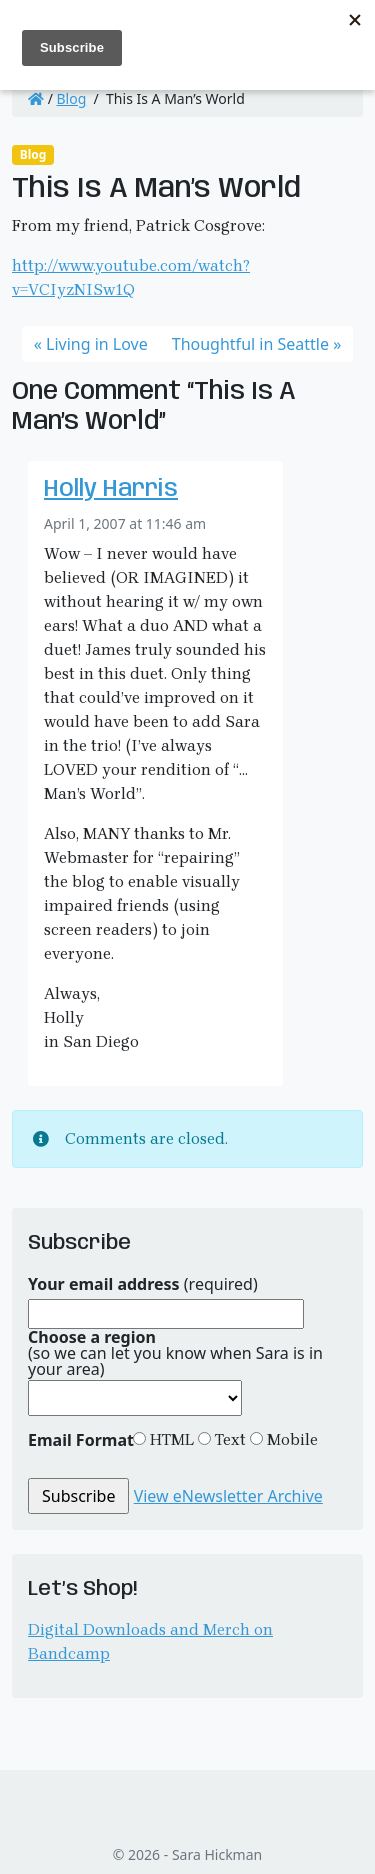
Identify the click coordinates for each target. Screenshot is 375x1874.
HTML (170, 1439)
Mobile (290, 1439)
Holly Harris (111, 490)
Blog (72, 98)
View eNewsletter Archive (228, 1496)
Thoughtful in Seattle (250, 344)
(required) (143, 1284)
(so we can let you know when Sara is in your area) (175, 1353)
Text (228, 1439)
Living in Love (97, 344)
